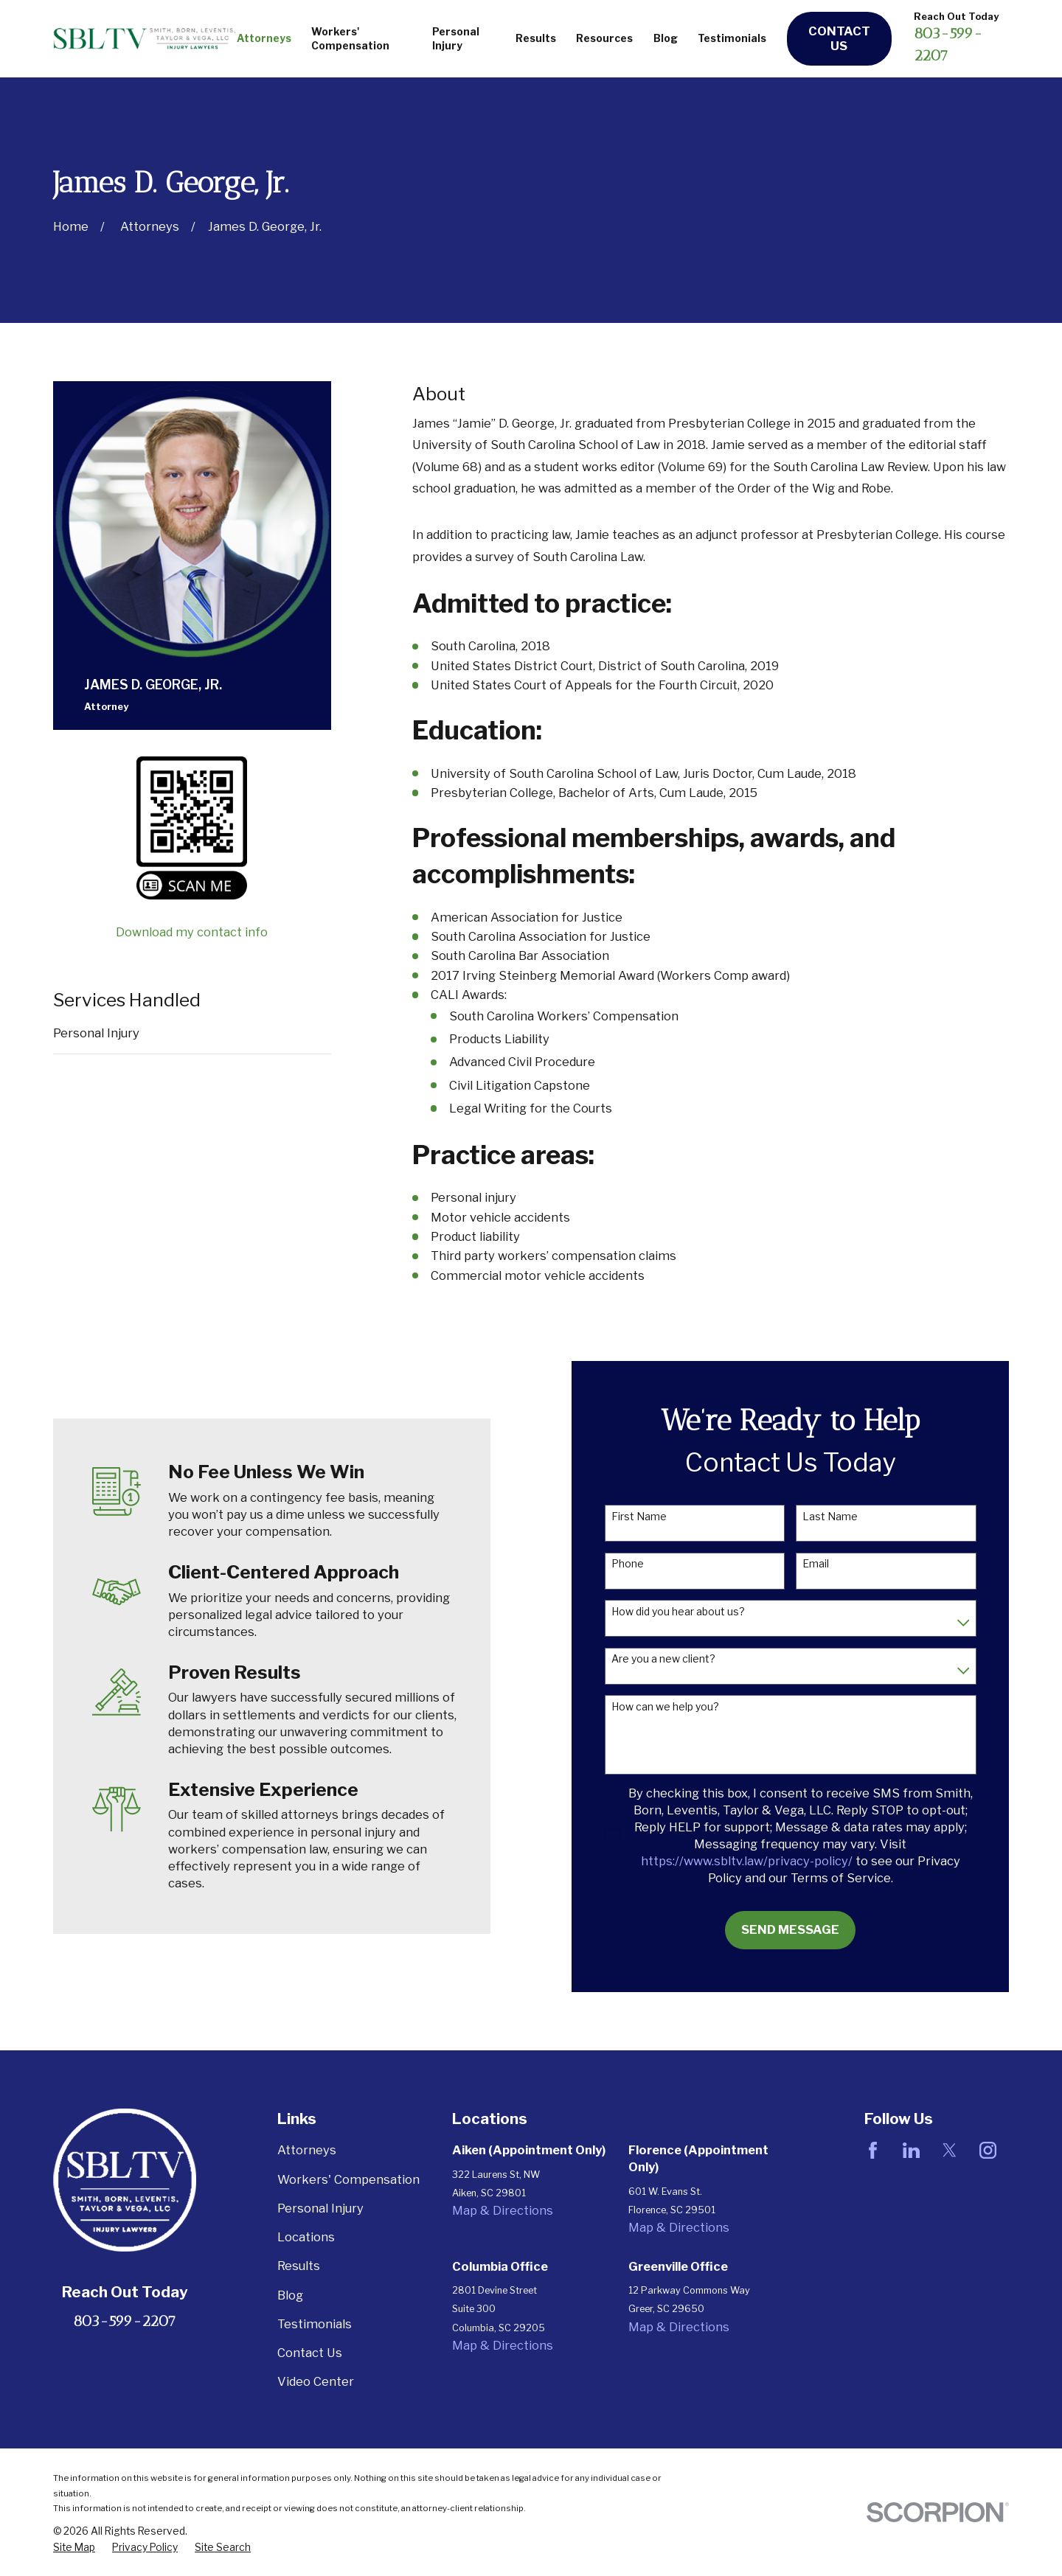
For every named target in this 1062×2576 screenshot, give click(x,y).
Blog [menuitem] (665, 38)
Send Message (812, 1929)
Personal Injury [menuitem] (455, 39)
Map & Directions (502, 2210)
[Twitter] (949, 2150)
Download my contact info (192, 932)
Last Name (851, 1516)
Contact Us (839, 38)
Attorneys (306, 2149)
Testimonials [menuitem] (732, 38)
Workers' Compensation (348, 2179)
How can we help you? (686, 1707)
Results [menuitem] (536, 38)
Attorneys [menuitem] (264, 38)
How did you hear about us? (699, 1612)
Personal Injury (96, 1033)
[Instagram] (987, 2150)
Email (837, 1564)
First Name (660, 1516)
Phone (649, 1564)
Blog (290, 2295)
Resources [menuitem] (604, 38)
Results (298, 2265)
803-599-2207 (124, 2321)
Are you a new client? (685, 1659)
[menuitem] (74, 2548)
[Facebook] (872, 2150)
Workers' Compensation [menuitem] (350, 39)
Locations (306, 2236)
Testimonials (314, 2323)
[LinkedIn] (911, 2150)
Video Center (315, 2381)
